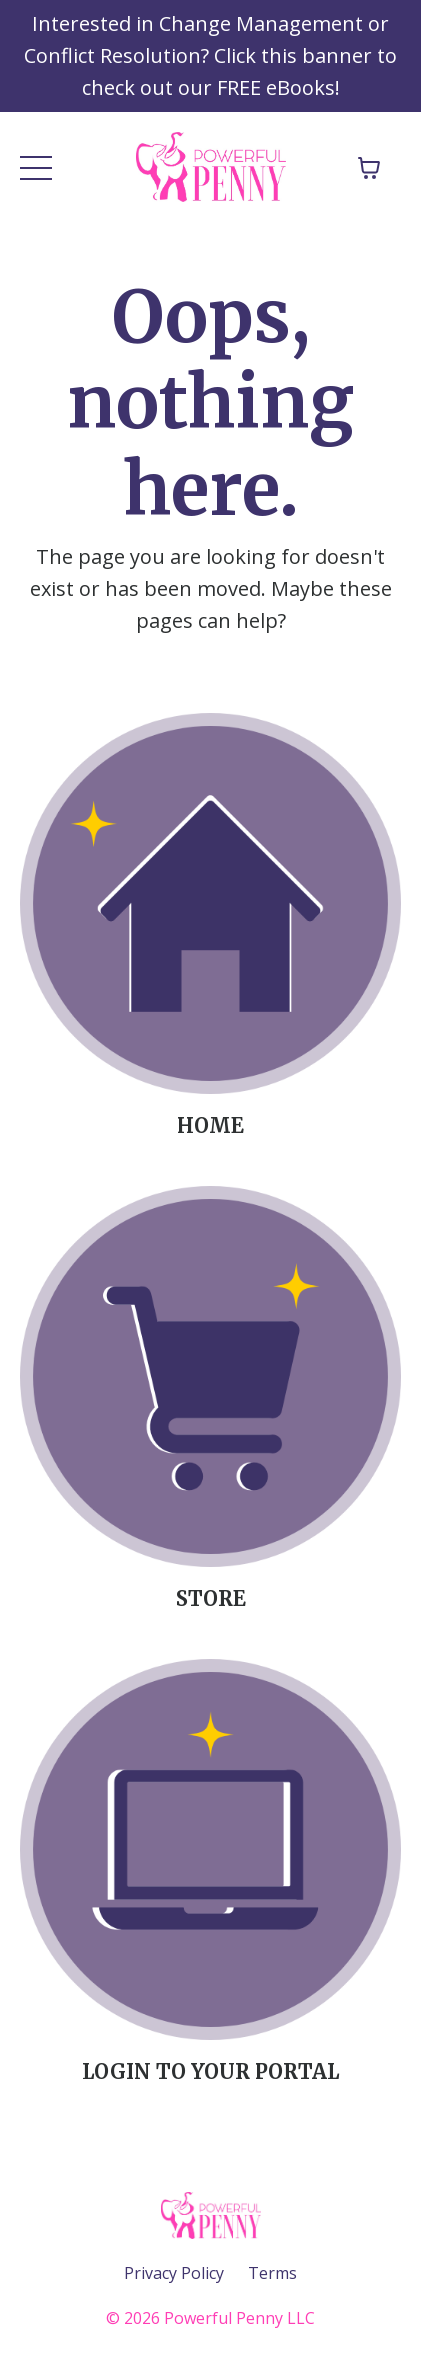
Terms (272, 2273)
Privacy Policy (174, 2273)
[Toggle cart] (369, 168)
